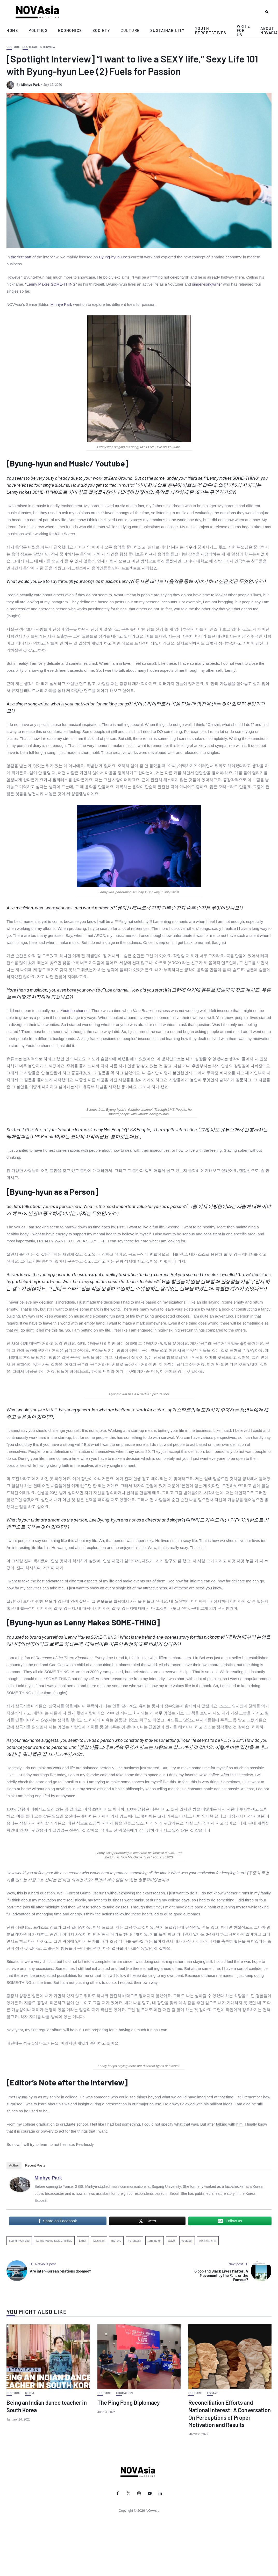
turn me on (154, 2240)
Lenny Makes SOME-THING (54, 2240)
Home (12, 30)
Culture (130, 30)
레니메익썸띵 (207, 2240)
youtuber (187, 2240)
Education (124, 2393)
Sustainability (167, 30)
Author (14, 2165)
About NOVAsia (269, 30)
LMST (83, 2240)
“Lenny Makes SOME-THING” (51, 284)
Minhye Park (30, 85)
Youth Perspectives (210, 30)
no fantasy (134, 2240)
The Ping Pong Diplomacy (129, 2402)
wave (171, 2240)
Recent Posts (35, 2165)
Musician (98, 2240)
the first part (21, 257)
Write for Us (243, 30)
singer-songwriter (207, 284)
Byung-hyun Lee (113, 257)
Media (29, 2393)
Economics (70, 30)
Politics (38, 30)
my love (116, 2240)
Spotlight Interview (39, 47)
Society (101, 30)
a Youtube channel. (74, 1010)
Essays (212, 2393)
